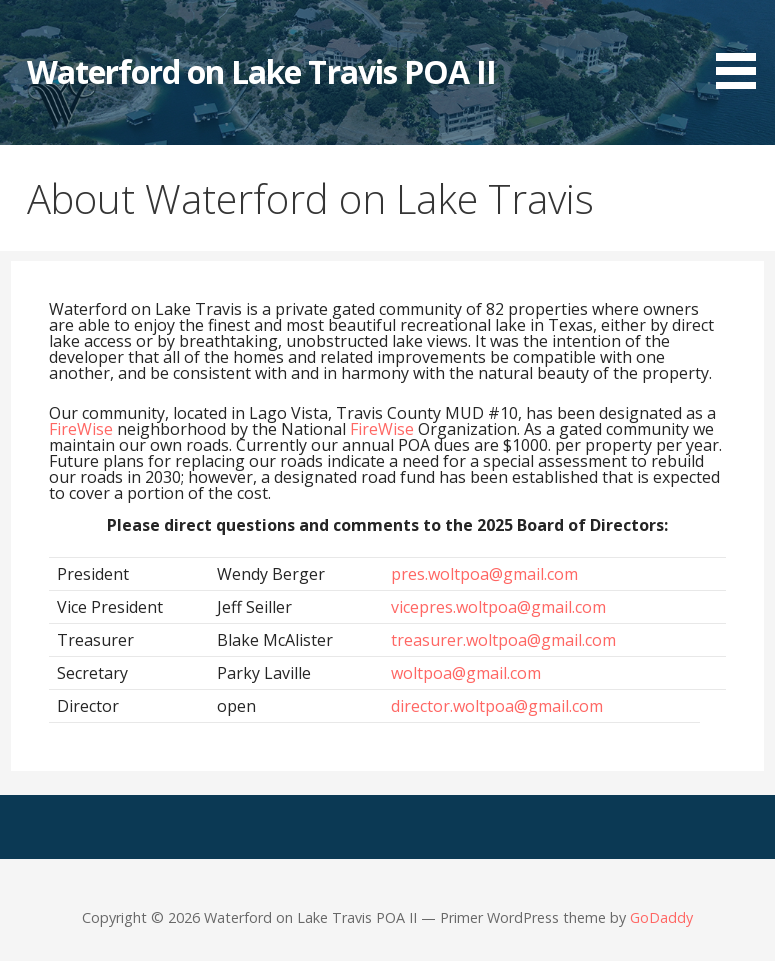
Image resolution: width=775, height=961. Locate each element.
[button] (743, 48)
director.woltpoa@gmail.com (497, 706)
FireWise (81, 429)
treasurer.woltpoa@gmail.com (503, 640)
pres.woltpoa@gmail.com (484, 574)
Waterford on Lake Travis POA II (261, 71)
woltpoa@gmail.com (466, 673)
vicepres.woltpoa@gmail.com (498, 607)
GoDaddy (661, 917)
